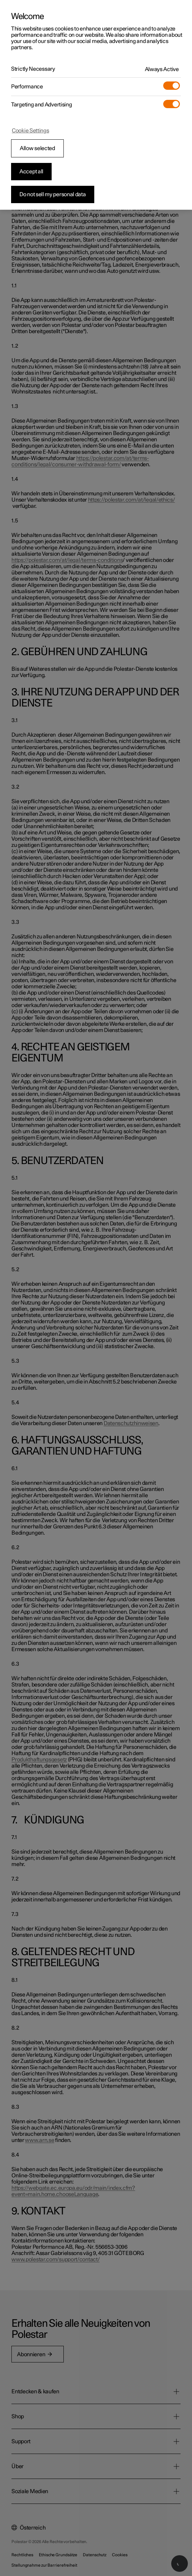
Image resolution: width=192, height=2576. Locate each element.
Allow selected (37, 148)
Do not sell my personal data (52, 194)
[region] (96, 105)
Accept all (31, 171)
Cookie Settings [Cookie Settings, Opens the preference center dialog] (30, 130)
